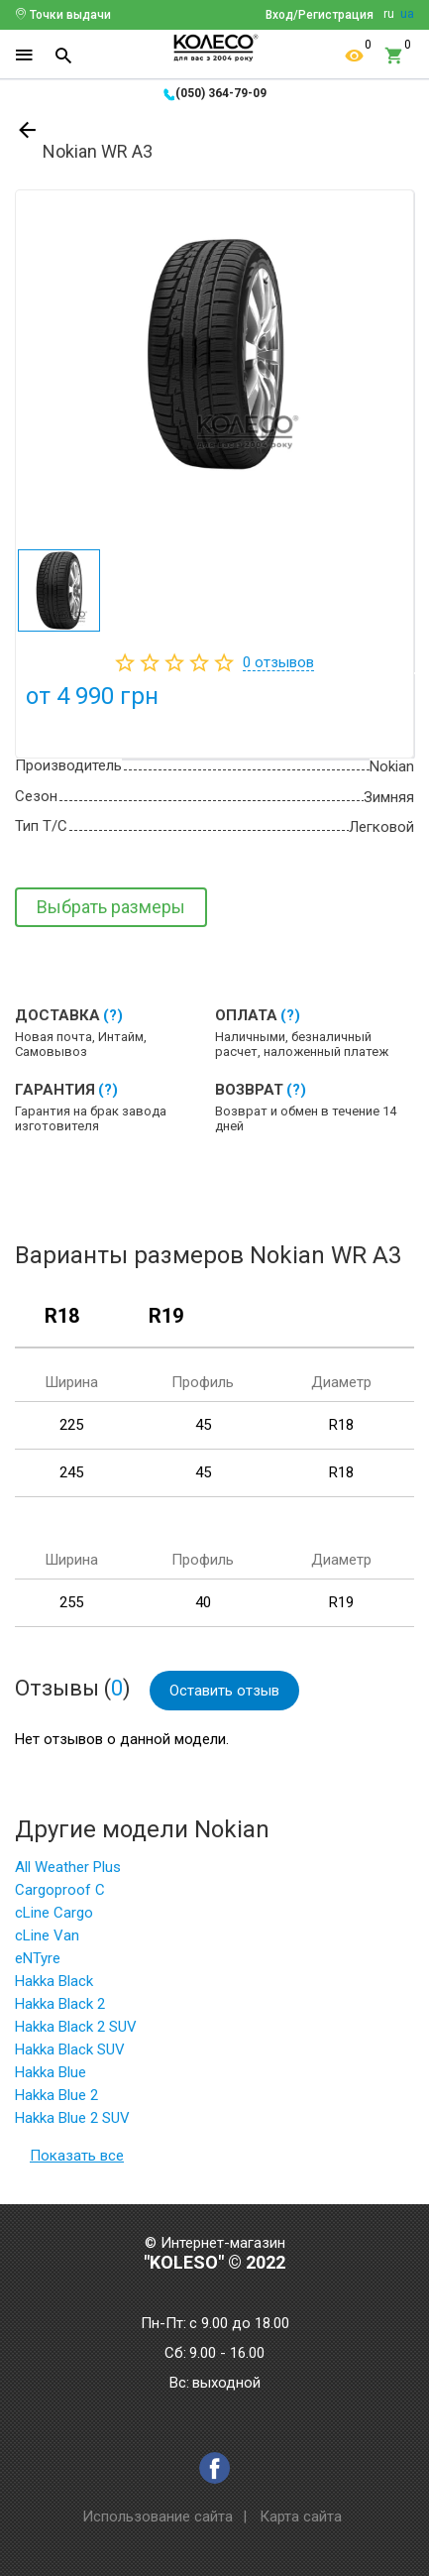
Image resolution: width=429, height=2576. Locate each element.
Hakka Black (54, 1981)
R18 (62, 1317)
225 (71, 1425)
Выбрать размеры (111, 906)
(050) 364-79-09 (221, 93)
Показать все (77, 2156)
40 (203, 1602)
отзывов (278, 662)
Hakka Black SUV (70, 2049)
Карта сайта (301, 2516)
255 (71, 1602)
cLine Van (47, 1935)
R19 (166, 1317)
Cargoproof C (60, 1890)
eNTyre (37, 1958)
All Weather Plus (68, 1867)
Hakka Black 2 (60, 2004)
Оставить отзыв (224, 1690)
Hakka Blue (50, 2072)
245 (71, 1472)
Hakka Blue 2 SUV (72, 2118)
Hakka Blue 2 (56, 2095)
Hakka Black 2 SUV (76, 2027)
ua (407, 14)
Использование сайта (157, 2516)
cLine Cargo (54, 1913)
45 (203, 1425)
